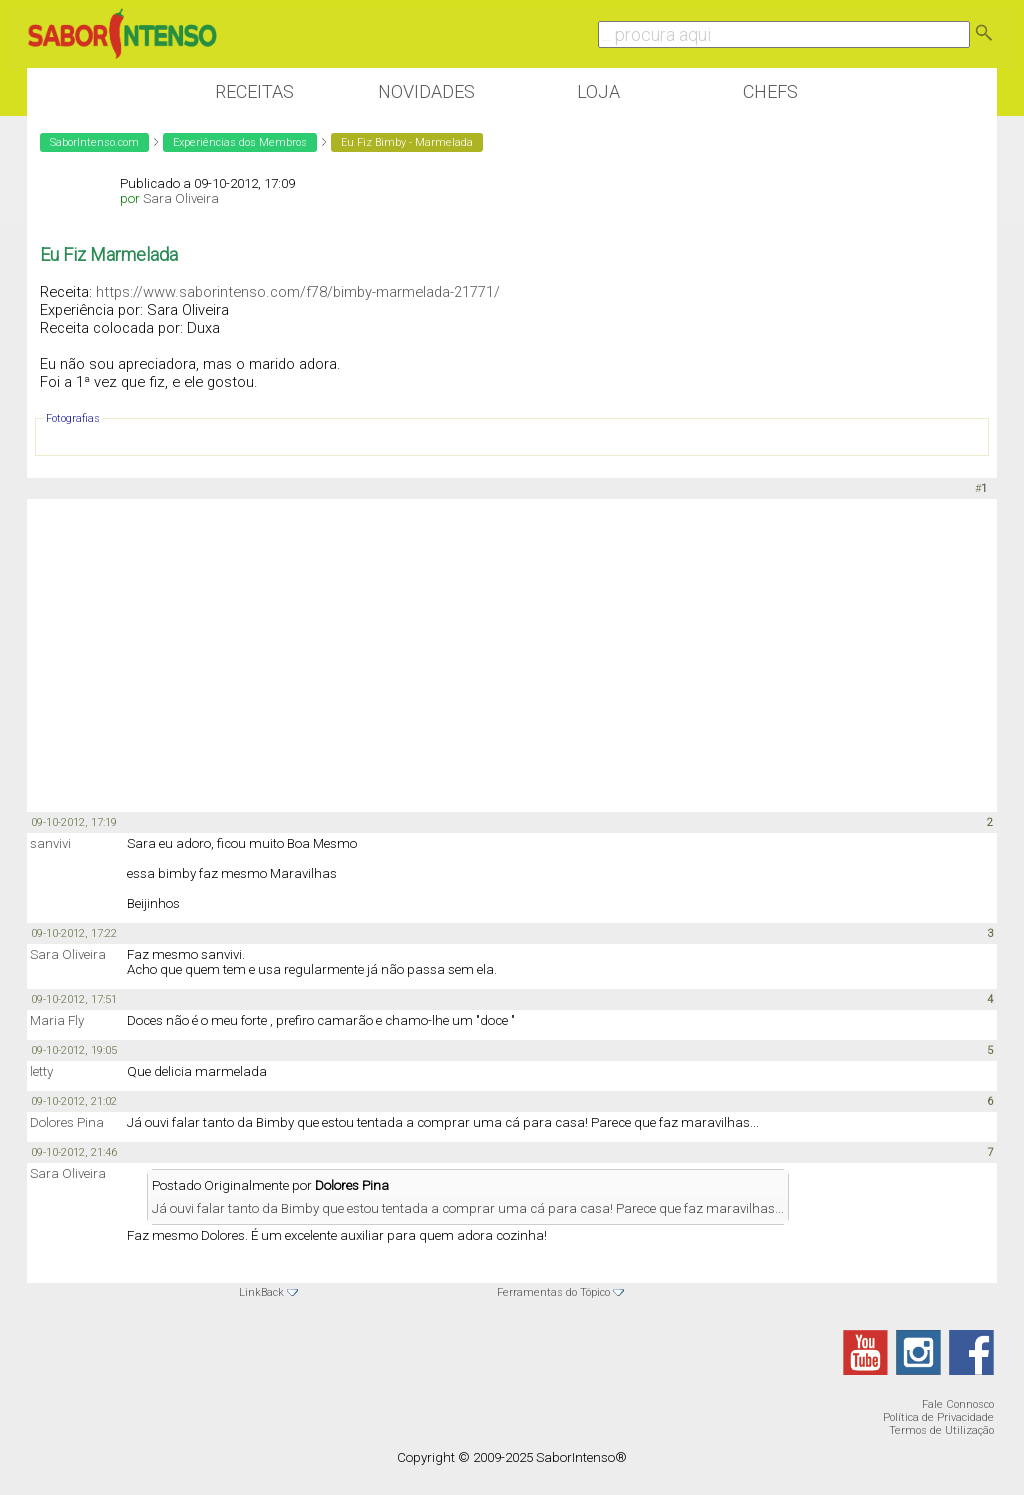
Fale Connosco (958, 1404)
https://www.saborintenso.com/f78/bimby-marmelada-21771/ (298, 292)
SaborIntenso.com (94, 142)
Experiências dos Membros (240, 142)
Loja (598, 91)
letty (41, 1071)
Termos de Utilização (941, 1430)
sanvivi (50, 843)
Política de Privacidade (938, 1417)
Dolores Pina (67, 1122)
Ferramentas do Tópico (553, 1292)
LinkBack (261, 1292)
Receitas (254, 91)
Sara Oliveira (181, 198)
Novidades (426, 91)
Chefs (770, 91)
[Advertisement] (512, 654)
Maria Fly (57, 1020)
